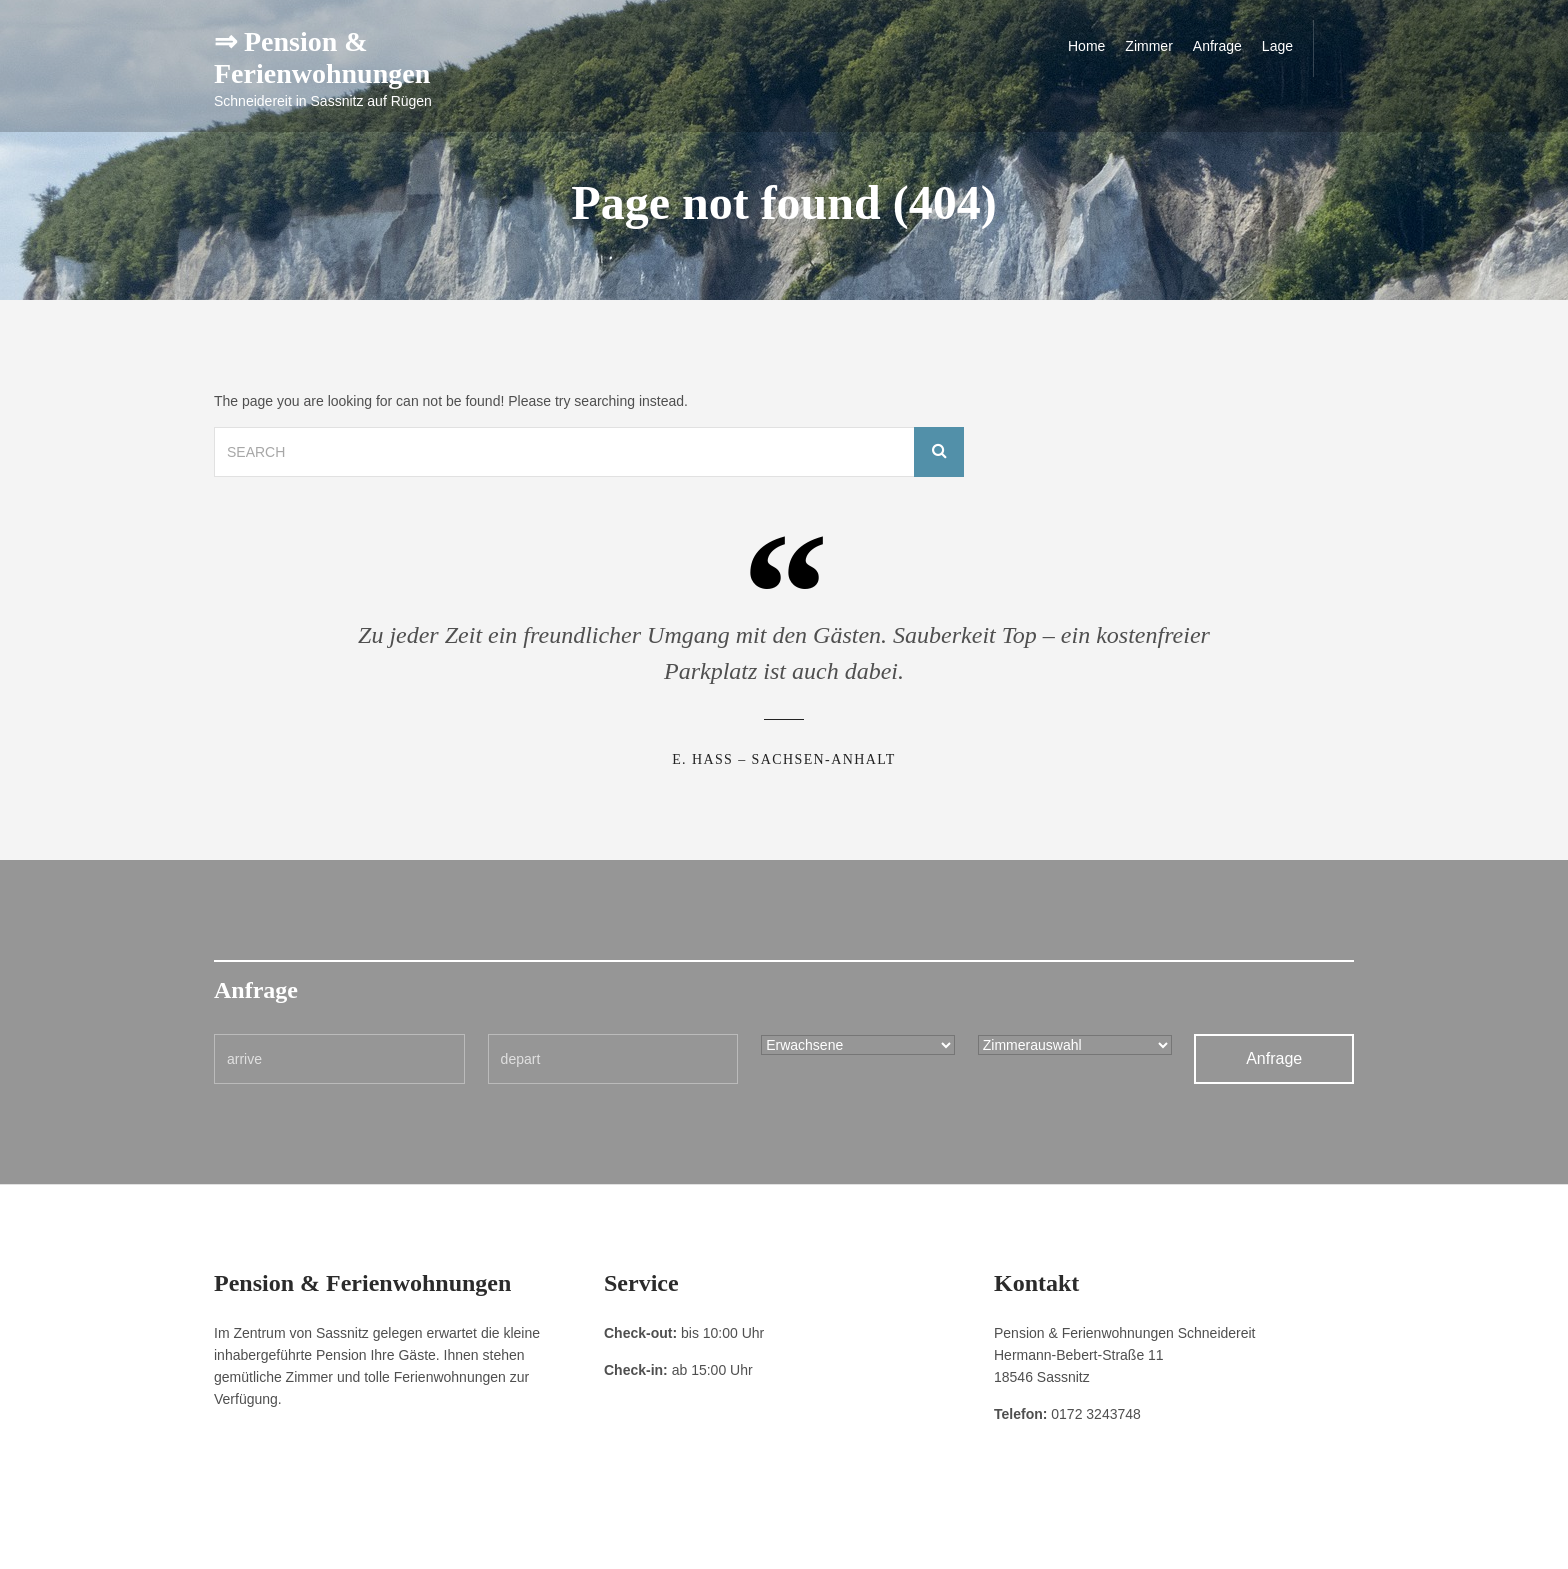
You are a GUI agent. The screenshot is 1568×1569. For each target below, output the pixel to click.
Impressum (243, 1539)
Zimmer (1148, 46)
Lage (1277, 46)
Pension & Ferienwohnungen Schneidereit (1242, 1539)
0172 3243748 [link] (1096, 1414)
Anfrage (1217, 46)
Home (1086, 46)
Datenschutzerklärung (345, 1539)
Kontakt (437, 1539)
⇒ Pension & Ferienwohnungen (322, 57)
